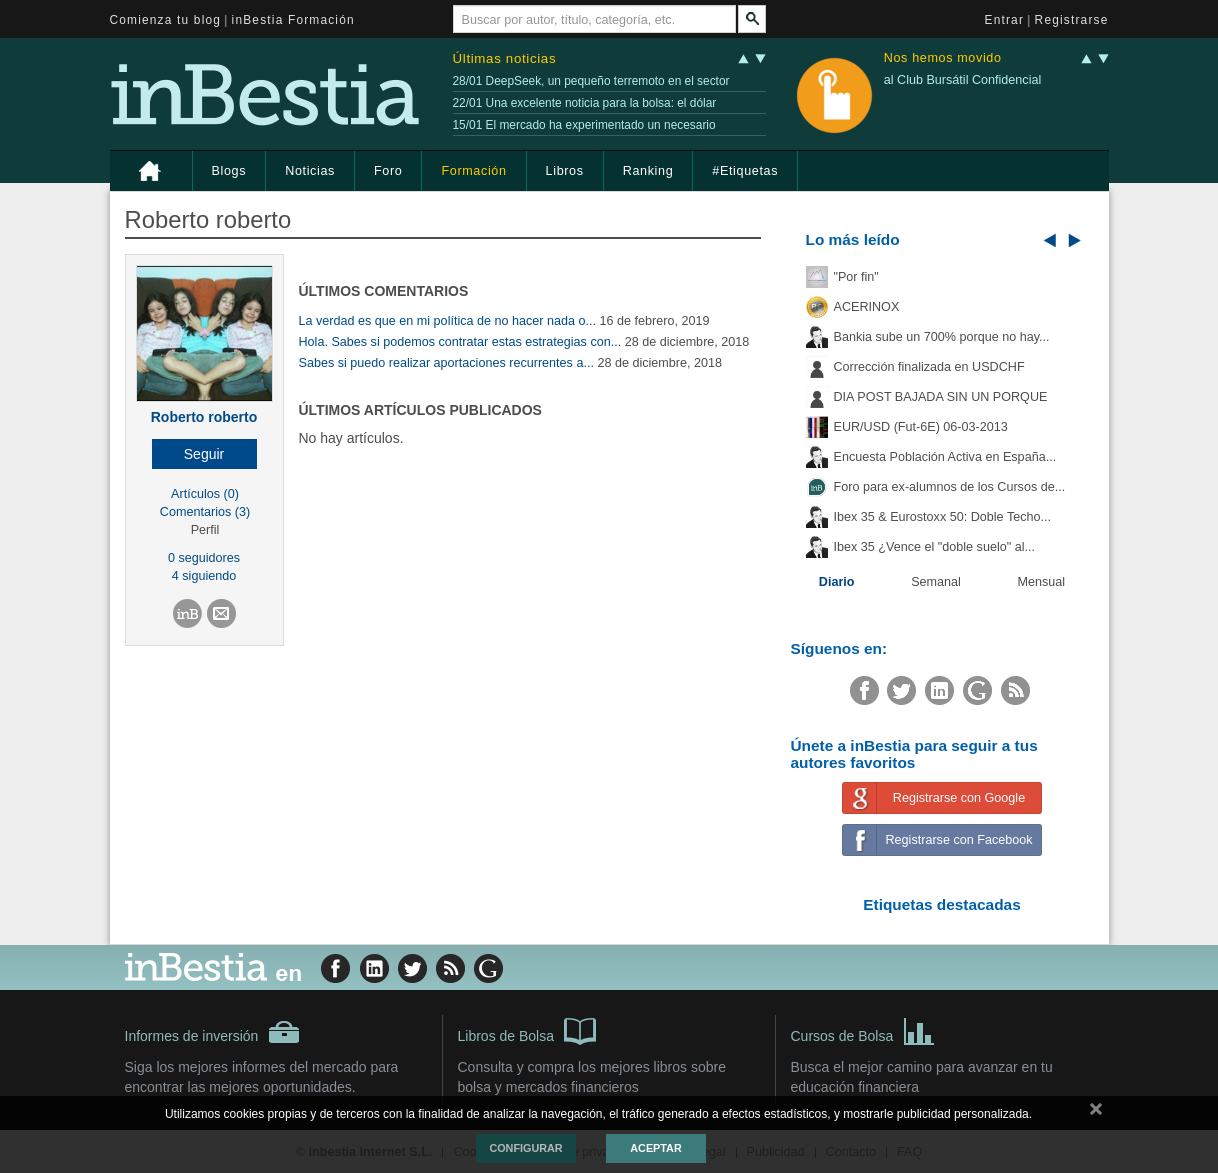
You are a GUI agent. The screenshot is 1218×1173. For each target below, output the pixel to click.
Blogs (229, 171)
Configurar (525, 1148)
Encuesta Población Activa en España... (945, 457)
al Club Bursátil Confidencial (963, 80)
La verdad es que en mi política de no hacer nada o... (448, 321)
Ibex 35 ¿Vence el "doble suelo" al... (934, 547)
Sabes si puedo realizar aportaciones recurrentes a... (446, 363)
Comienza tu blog (166, 20)
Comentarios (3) (205, 512)
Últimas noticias (505, 58)
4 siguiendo (204, 576)
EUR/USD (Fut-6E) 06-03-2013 (921, 427)
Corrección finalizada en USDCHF (929, 367)
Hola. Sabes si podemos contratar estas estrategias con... (460, 342)
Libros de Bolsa (527, 1030)
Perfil (205, 530)
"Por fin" (856, 277)
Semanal (936, 582)
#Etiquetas (745, 171)
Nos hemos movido (943, 58)
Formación (473, 171)
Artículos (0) (205, 494)
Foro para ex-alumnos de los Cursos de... (950, 487)
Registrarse (1072, 20)
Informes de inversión (213, 1032)
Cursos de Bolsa (863, 1030)
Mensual (1042, 582)
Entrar (1005, 20)
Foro (388, 171)
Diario (837, 582)
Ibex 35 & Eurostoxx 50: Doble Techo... (943, 517)
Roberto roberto (204, 417)
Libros (565, 171)
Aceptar (655, 1148)
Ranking (648, 171)
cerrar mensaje (1096, 1113)
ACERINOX (867, 307)
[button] (204, 454)
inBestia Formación (293, 20)
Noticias (310, 171)
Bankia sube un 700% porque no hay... (942, 337)
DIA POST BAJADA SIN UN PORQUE (941, 397)
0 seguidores (204, 558)
